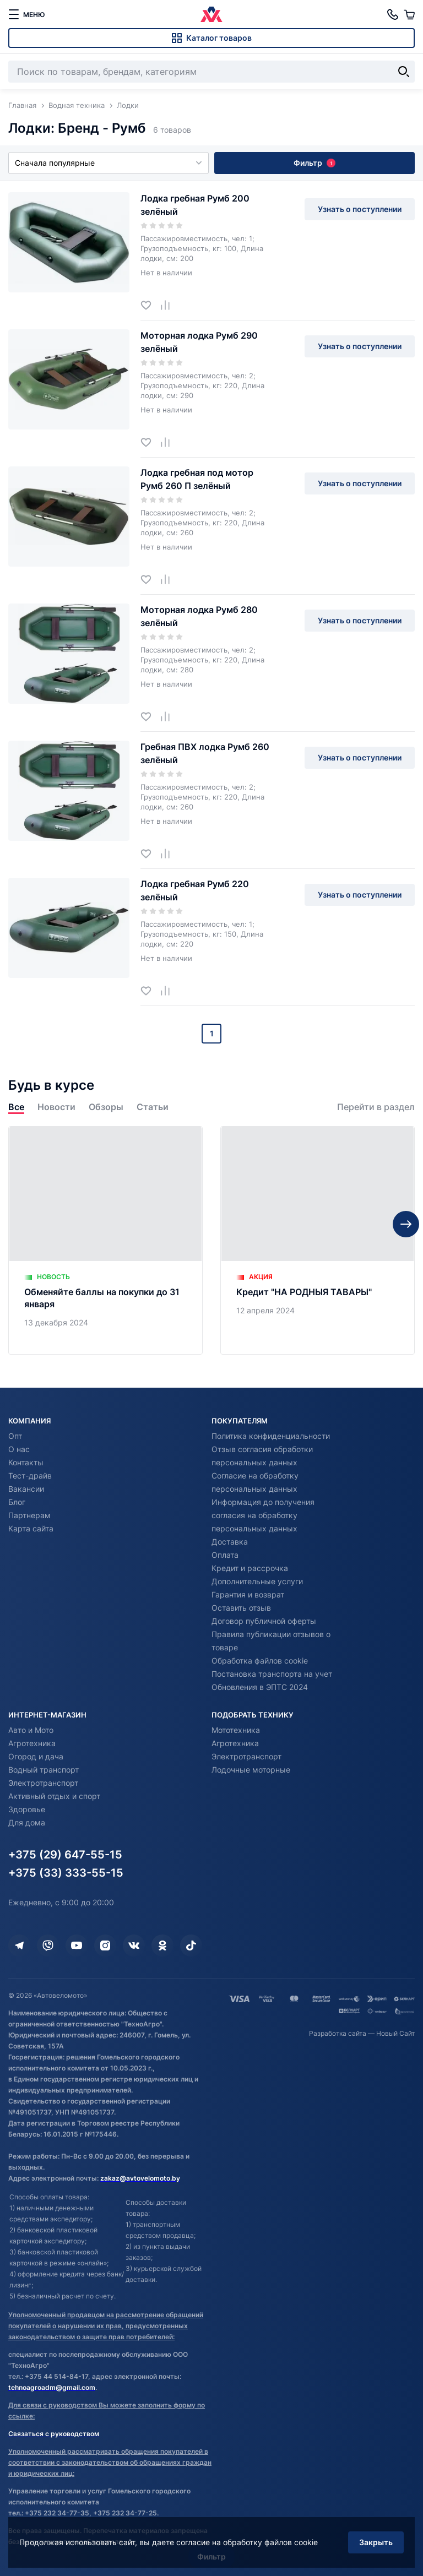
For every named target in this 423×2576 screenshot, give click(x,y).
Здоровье (26, 1809)
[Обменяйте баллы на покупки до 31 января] (105, 1240)
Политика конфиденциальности (271, 1436)
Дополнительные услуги (257, 1581)
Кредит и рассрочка (250, 1568)
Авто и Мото (30, 1730)
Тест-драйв (30, 1475)
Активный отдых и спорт (54, 1796)
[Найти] (404, 72)
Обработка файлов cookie (260, 1660)
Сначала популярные (108, 162)
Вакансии (26, 1488)
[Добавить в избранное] (150, 304)
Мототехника (236, 1730)
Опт (15, 1436)
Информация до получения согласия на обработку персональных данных (263, 1515)
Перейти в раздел (376, 1107)
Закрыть (376, 2542)
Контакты (26, 1462)
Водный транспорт (43, 1769)
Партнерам (29, 1515)
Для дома (26, 1822)
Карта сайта (30, 1528)
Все (16, 1107)
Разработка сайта (337, 2033)
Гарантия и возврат (248, 1594)
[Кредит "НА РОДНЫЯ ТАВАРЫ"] (317, 1240)
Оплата (225, 1554)
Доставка (230, 1541)
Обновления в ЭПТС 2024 (260, 1687)
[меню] (26, 14)
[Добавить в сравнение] (169, 304)
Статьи (153, 1107)
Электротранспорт (43, 1782)
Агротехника (32, 1743)
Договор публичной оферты (264, 1621)
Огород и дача (35, 1756)
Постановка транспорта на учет (272, 1673)
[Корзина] (409, 14)
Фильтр (314, 162)
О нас (19, 1449)
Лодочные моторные (251, 1769)
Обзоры (106, 1107)
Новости (56, 1107)
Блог (16, 1502)
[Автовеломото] (211, 14)
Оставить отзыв (241, 1607)
